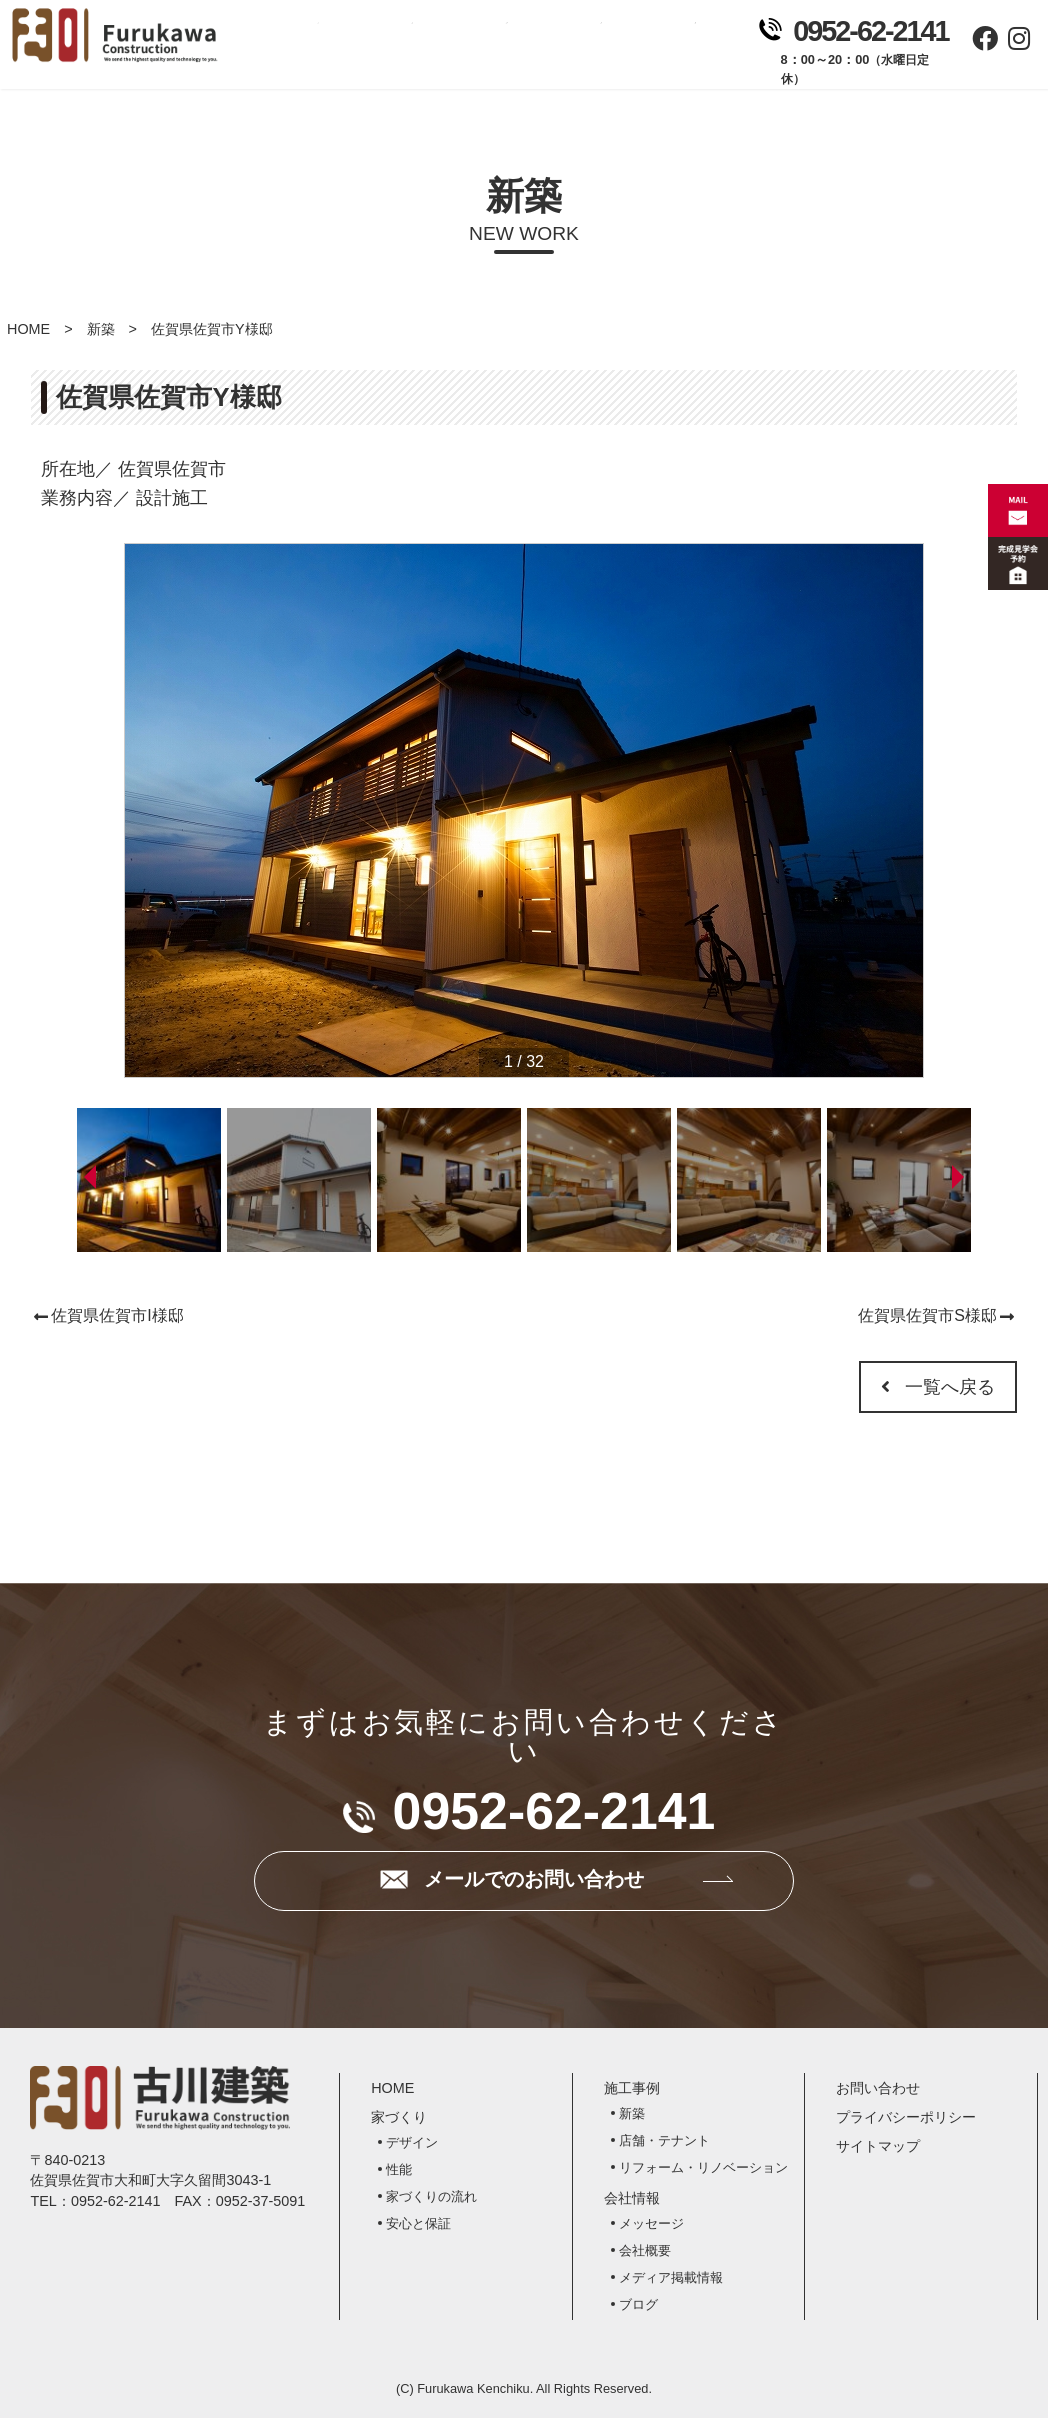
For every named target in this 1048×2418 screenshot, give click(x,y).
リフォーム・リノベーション (703, 2167)
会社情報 (591, 50)
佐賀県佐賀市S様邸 (927, 1315)
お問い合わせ (685, 50)
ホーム (308, 50)
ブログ (638, 2304)
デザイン (412, 2142)
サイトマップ (878, 2146)
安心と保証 (418, 2223)
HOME (28, 329)
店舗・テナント (664, 2140)
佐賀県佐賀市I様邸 (117, 1315)
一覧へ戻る (938, 1387)
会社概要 (645, 2250)
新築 (101, 329)
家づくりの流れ (431, 2196)
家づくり (402, 50)
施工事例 (496, 50)
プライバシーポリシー (906, 2117)
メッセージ (651, 2223)
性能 (399, 2169)
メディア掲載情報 (671, 2277)
